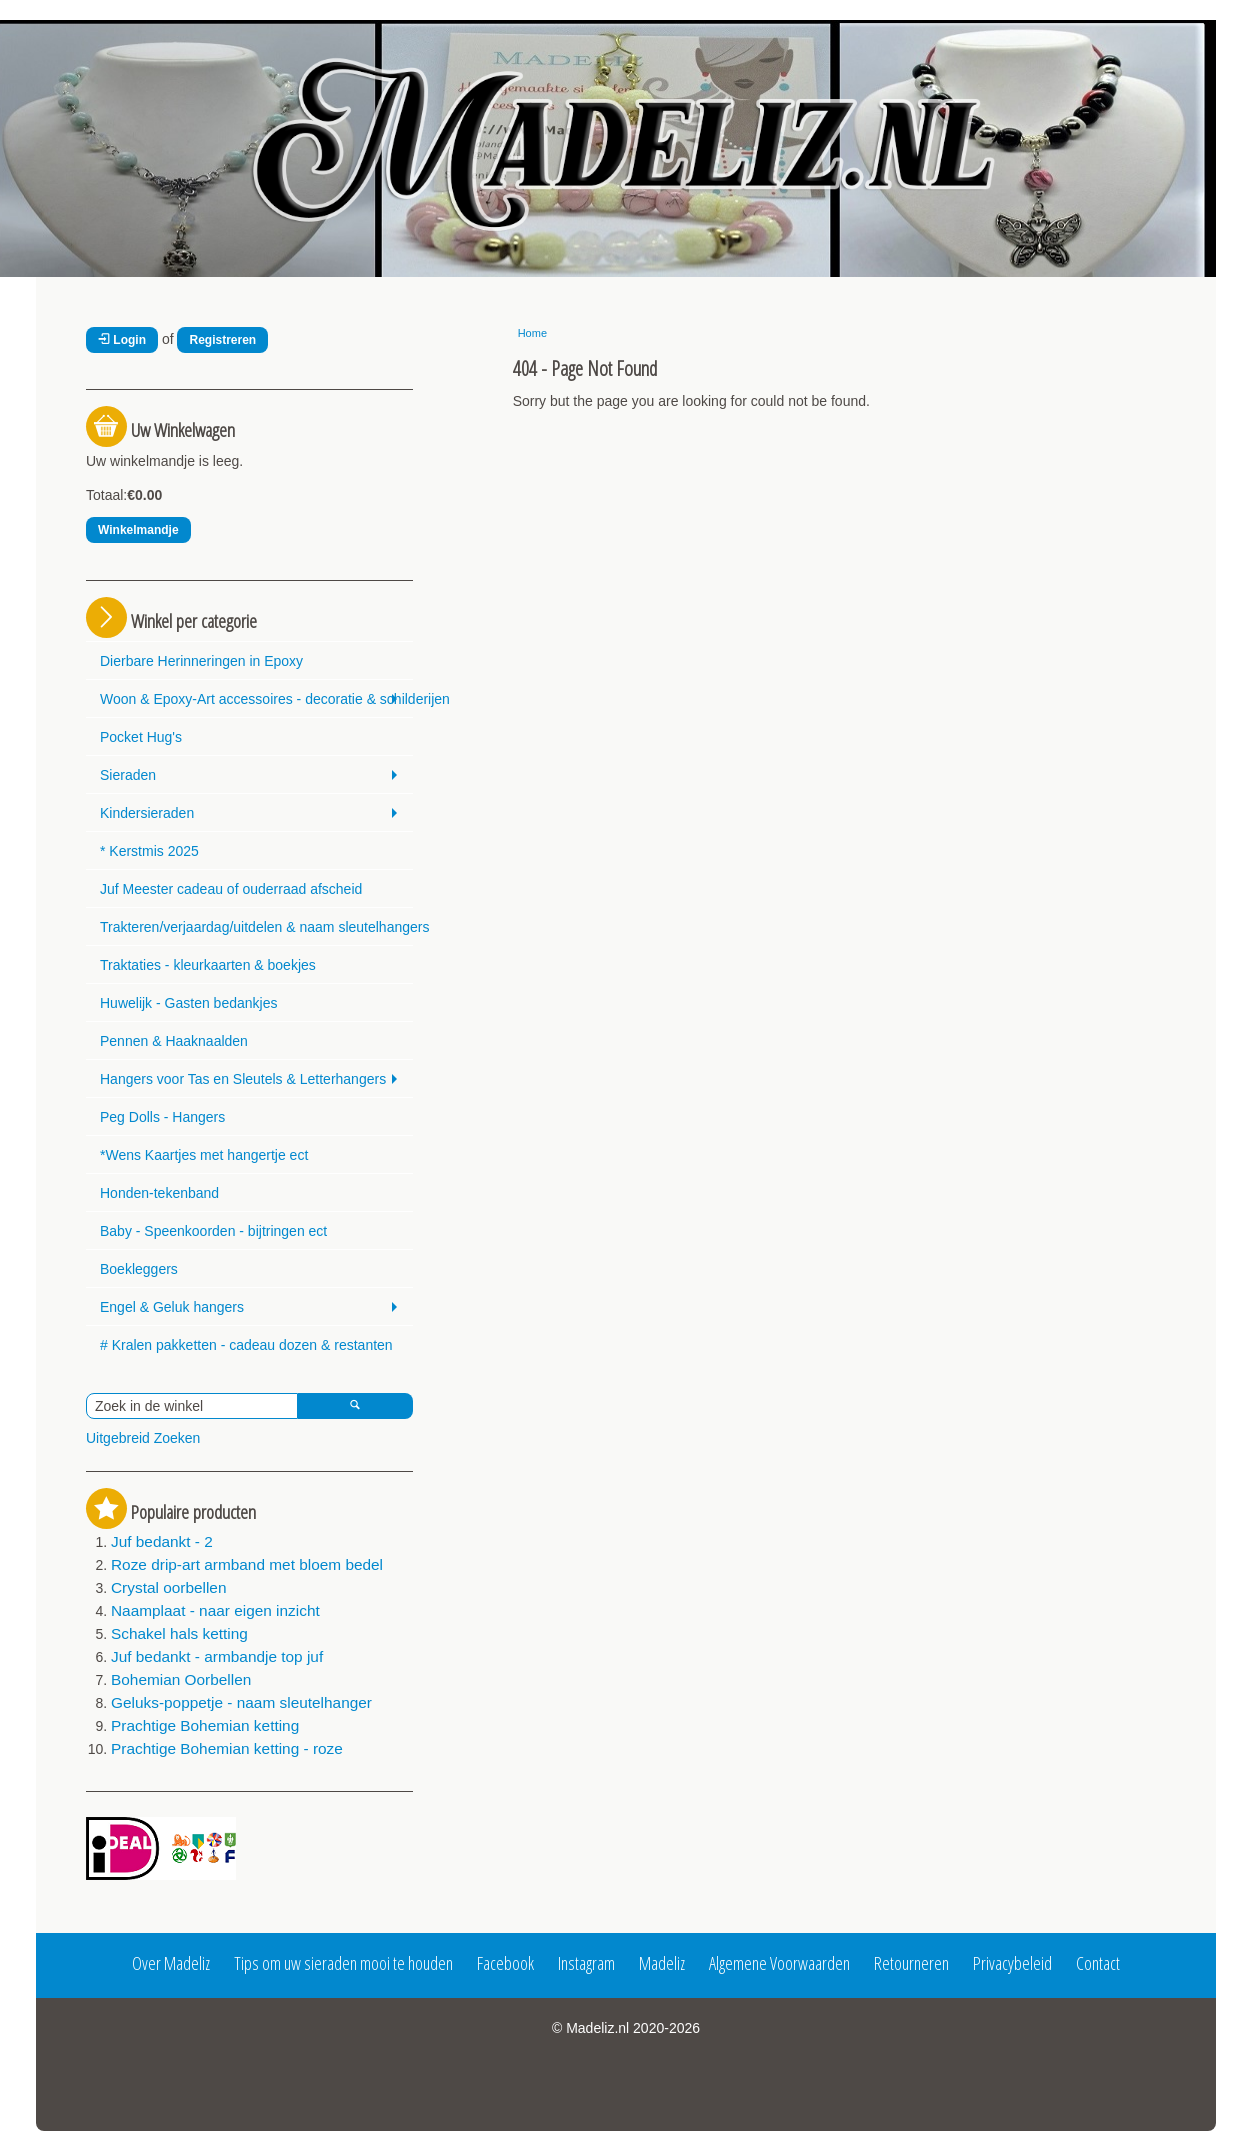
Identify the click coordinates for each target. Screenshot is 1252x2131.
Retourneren (911, 1963)
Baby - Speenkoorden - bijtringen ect (213, 1231)
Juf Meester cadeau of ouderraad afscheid (231, 889)
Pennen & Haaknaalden (174, 1041)
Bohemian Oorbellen (181, 1679)
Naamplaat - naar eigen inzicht (215, 1610)
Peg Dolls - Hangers (162, 1117)
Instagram (586, 1963)
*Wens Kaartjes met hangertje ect (204, 1155)
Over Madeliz (171, 1963)
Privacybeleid (1012, 1963)
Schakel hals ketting (179, 1633)
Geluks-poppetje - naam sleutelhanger (241, 1702)
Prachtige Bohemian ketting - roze (227, 1748)
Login (122, 340)
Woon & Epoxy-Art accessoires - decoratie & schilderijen (256, 699)
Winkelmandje (138, 530)
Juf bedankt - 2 (162, 1541)
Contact (1098, 1963)
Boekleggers (139, 1269)
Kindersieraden (147, 813)
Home (532, 333)
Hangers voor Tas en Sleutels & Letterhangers (243, 1079)
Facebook (505, 1963)
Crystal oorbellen (168, 1587)
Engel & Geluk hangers (172, 1307)
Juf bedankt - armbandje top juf (217, 1656)
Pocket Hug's (141, 737)
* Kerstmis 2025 (149, 851)
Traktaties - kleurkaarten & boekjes (208, 965)
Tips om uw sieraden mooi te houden (343, 1963)
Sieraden (128, 775)
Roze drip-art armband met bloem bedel (247, 1564)
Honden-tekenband (159, 1193)
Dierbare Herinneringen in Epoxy (201, 661)
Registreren (222, 340)
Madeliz (662, 1963)
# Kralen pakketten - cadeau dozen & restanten (246, 1345)
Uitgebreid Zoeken (143, 1438)
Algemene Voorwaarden (779, 1963)
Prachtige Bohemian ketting (205, 1725)
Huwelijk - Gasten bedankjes (188, 1003)
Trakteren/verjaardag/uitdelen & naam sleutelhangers (256, 927)
